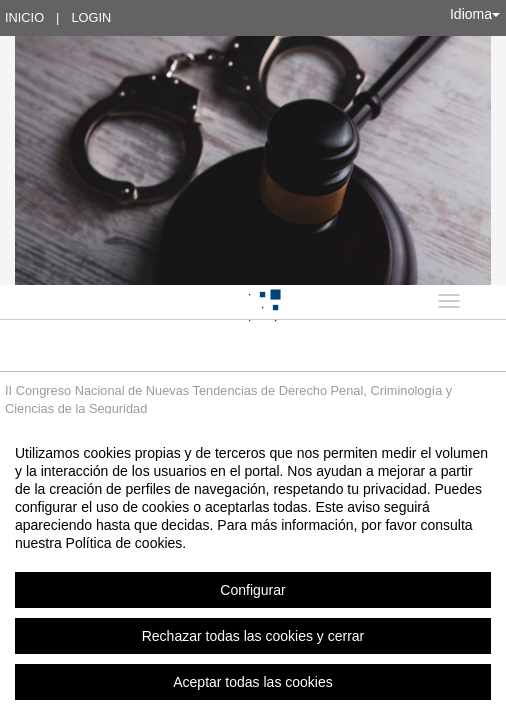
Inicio (24, 17)
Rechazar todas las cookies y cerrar (253, 636)
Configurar (252, 590)
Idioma (475, 14)
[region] (253, 567)
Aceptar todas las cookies (253, 682)
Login (91, 17)
